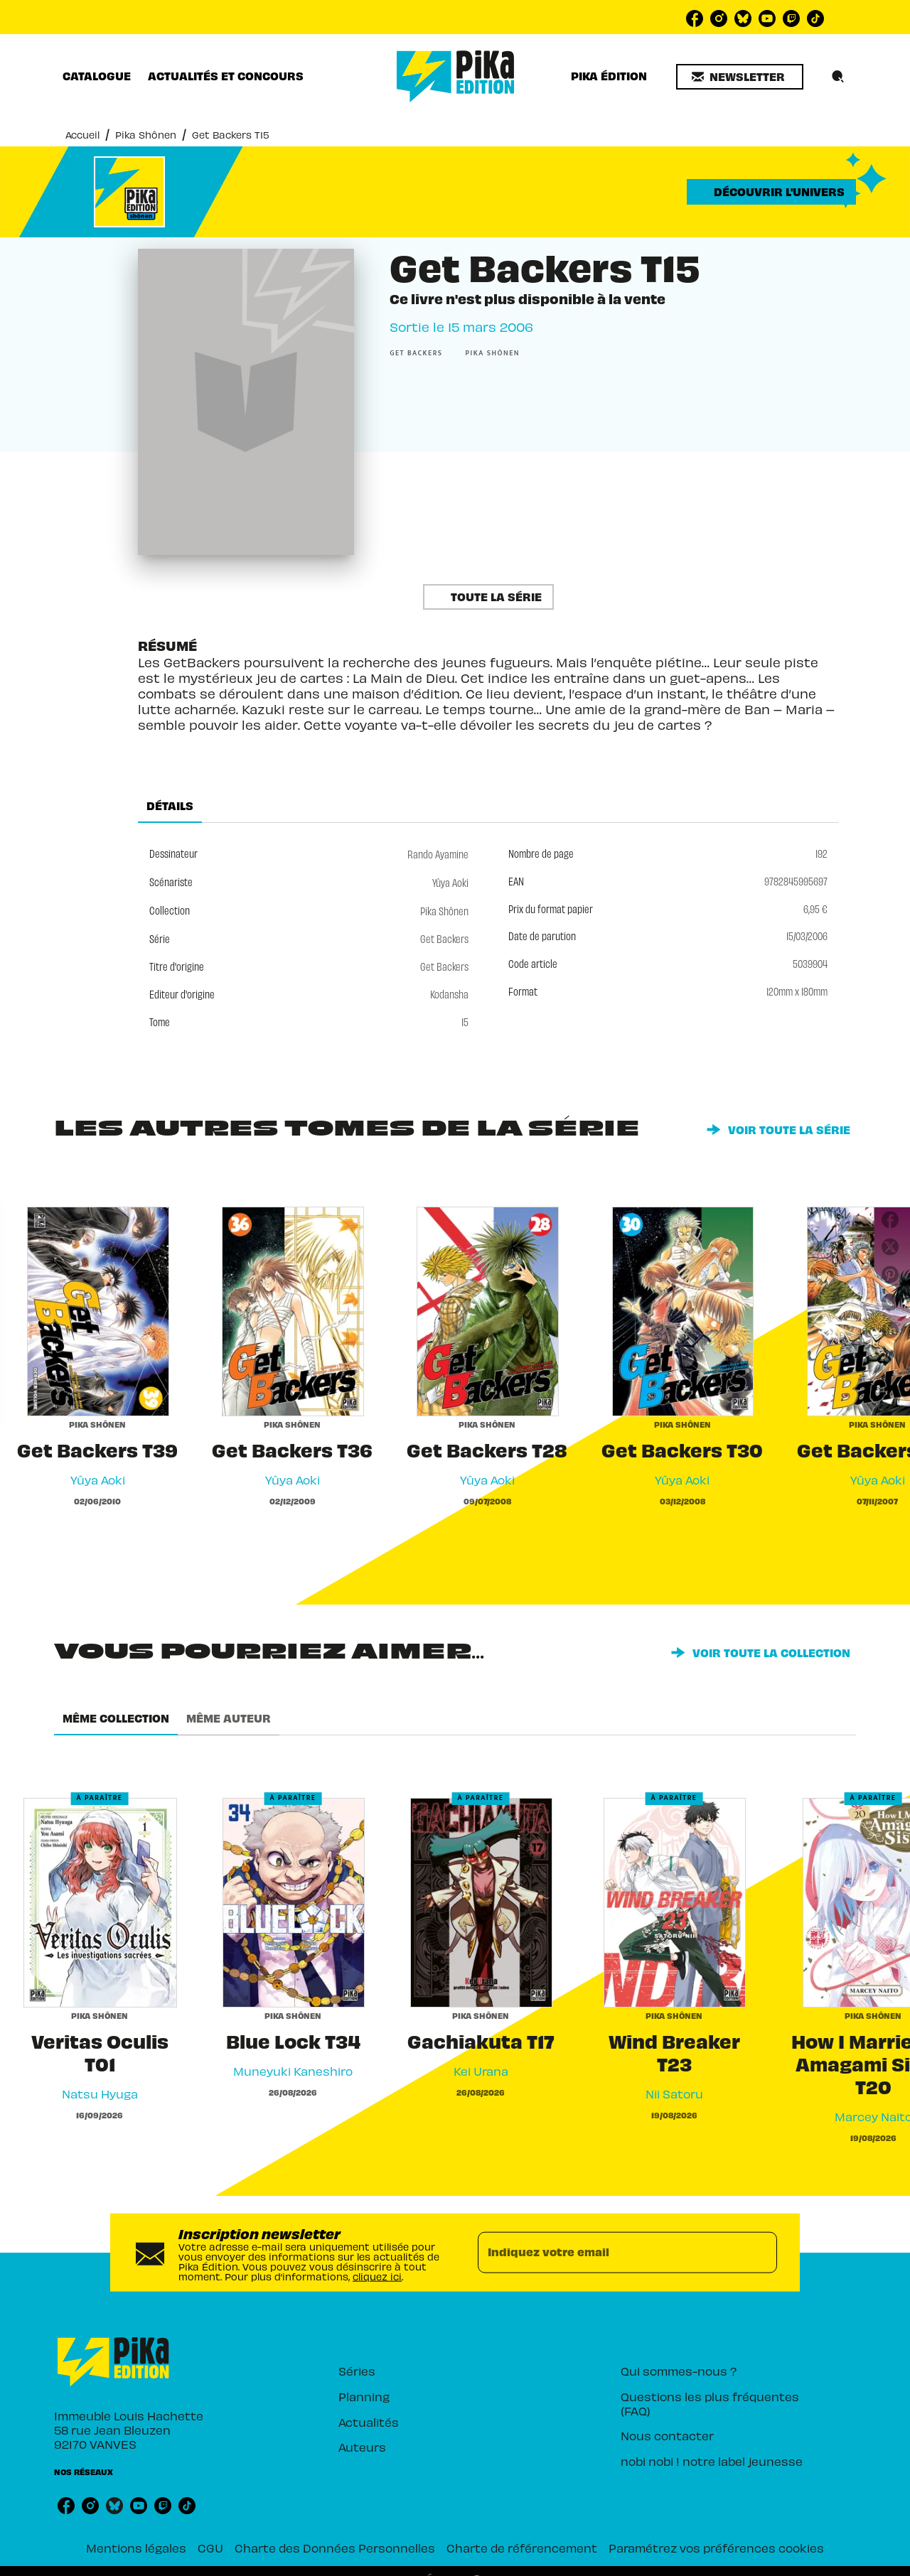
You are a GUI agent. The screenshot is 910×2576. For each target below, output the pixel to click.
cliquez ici (377, 2275)
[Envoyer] (760, 2252)
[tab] (96, 76)
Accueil (82, 134)
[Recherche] (838, 77)
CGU (210, 2547)
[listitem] (694, 18)
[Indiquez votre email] (610, 2252)
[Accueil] (455, 76)
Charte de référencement (521, 2547)
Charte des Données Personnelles (335, 2547)
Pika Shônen (145, 134)
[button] (739, 77)
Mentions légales (136, 2547)
